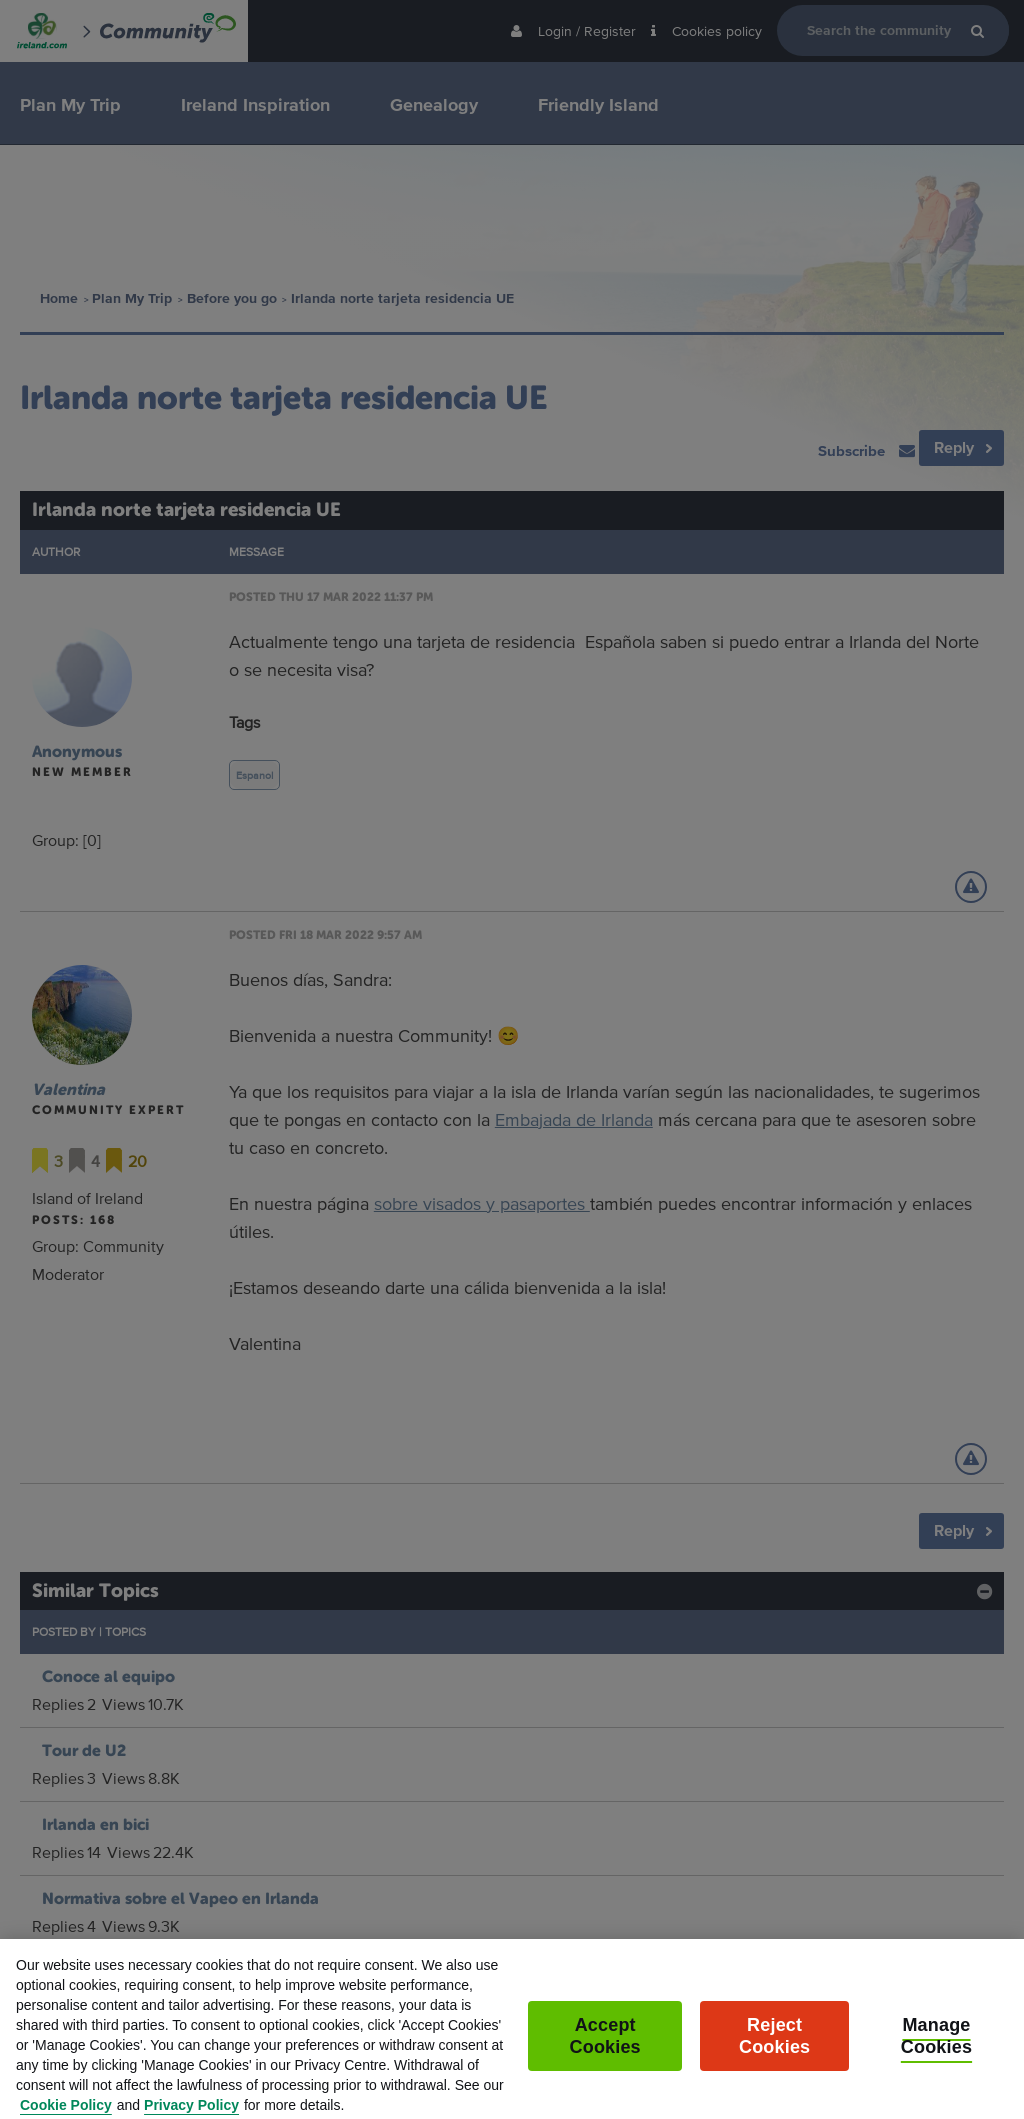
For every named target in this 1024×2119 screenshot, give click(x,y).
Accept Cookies (605, 2050)
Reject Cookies (774, 2050)
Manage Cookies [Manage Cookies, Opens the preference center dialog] (936, 2050)
